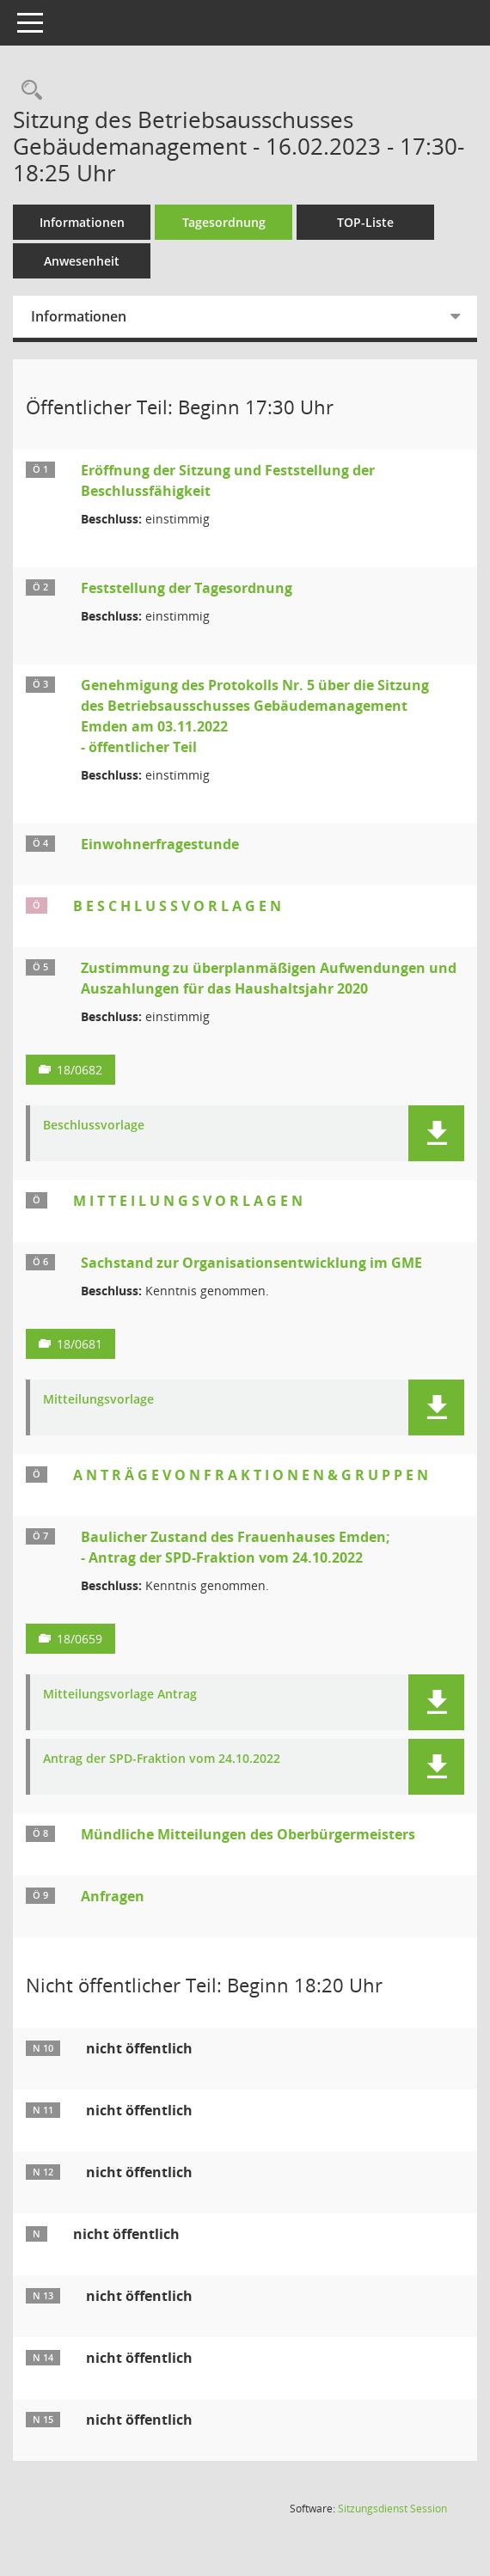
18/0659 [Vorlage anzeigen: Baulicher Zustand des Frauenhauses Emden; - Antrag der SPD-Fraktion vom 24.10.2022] (79, 1639)
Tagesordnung (224, 222)
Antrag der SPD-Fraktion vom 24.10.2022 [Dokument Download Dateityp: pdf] (161, 1759)
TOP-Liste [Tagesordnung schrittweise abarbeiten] (365, 222)
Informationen (82, 222)
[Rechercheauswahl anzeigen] (27, 90)
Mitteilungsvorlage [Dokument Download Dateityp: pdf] (98, 1399)
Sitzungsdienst (392, 2508)
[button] (436, 1133)
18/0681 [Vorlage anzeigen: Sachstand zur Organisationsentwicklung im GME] (79, 1344)
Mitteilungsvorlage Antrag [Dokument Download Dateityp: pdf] (120, 1694)
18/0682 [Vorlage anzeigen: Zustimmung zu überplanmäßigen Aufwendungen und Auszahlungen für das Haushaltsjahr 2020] (79, 1070)
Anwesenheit (81, 261)
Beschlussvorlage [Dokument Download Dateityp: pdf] (93, 1125)
